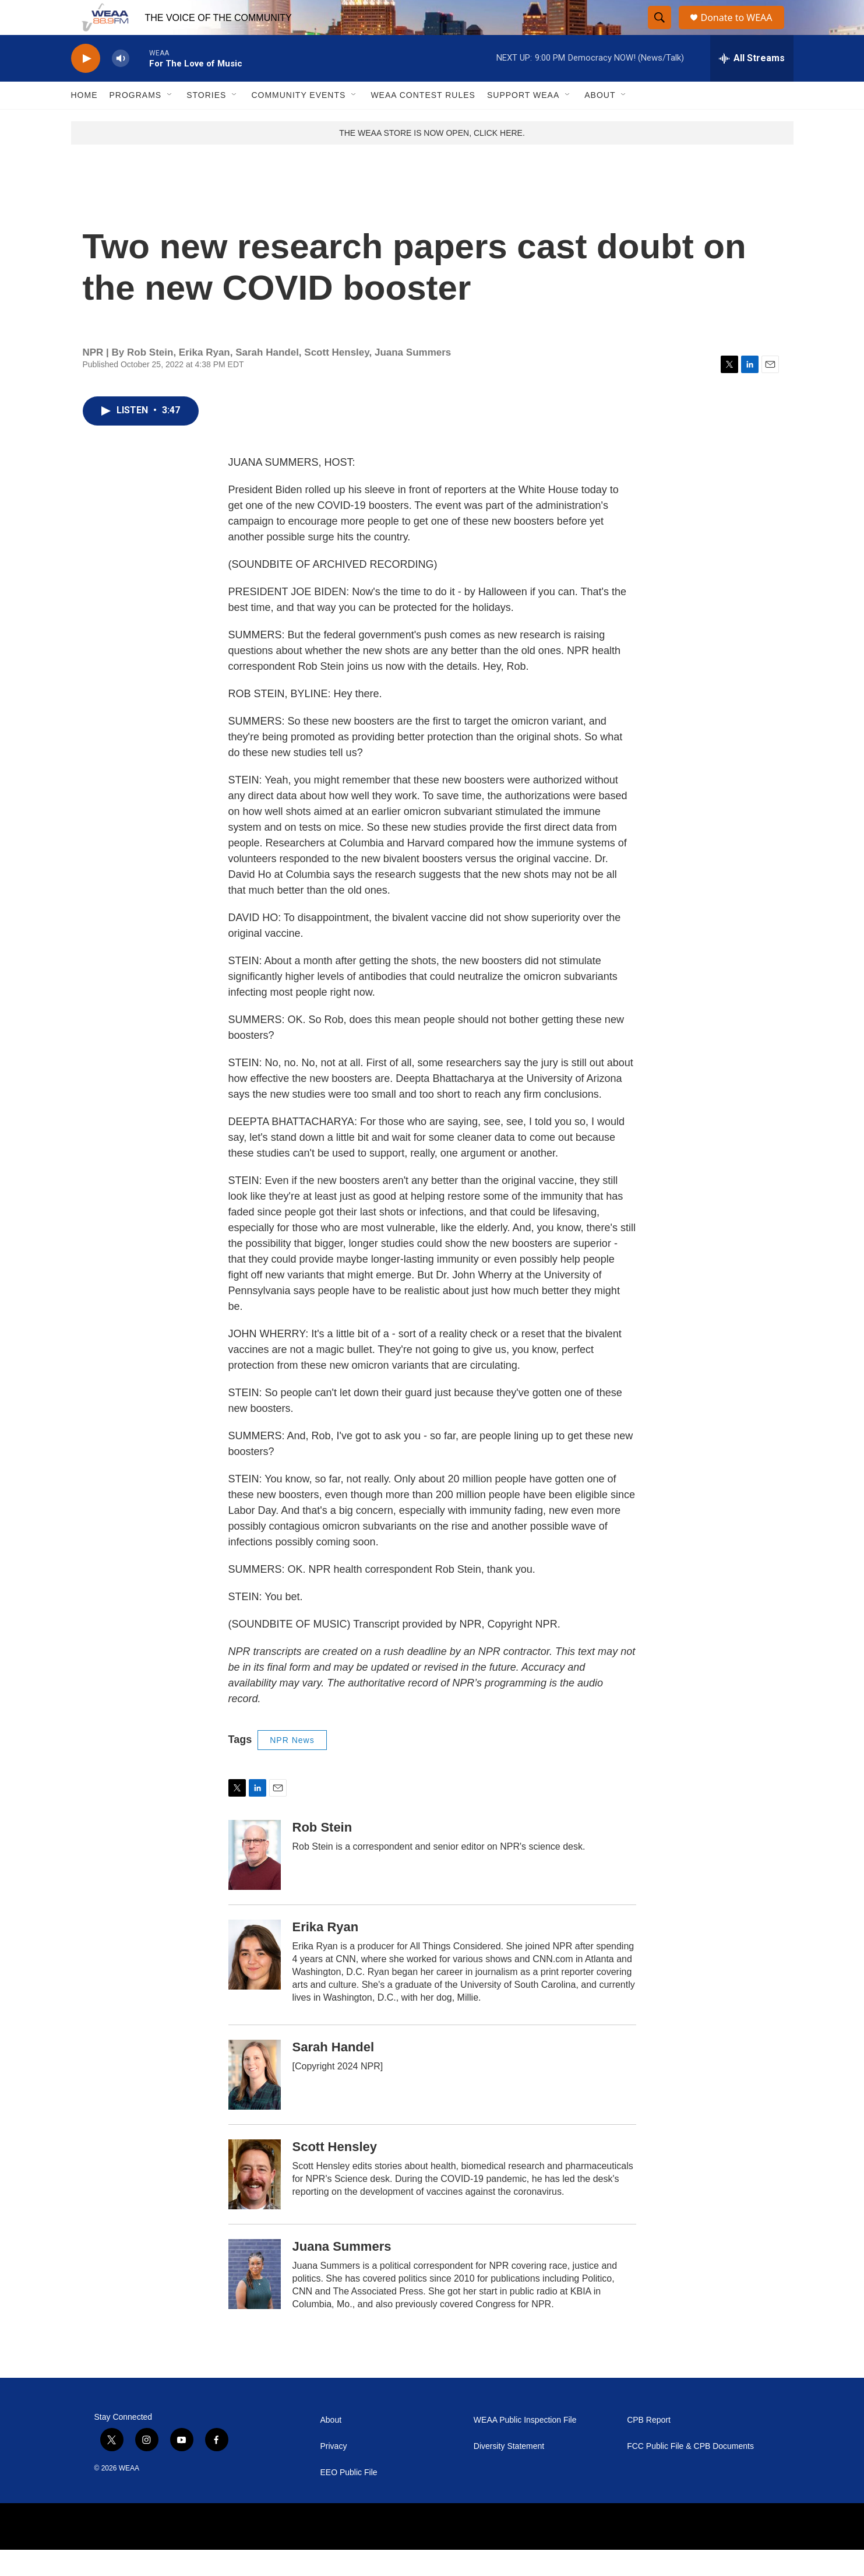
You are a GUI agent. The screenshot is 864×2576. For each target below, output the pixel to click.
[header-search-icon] (660, 31)
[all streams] (752, 84)
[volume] (121, 85)
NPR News (292, 1766)
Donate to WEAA (741, 30)
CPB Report (649, 2446)
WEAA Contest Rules (423, 121)
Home (84, 121)
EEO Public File (349, 2498)
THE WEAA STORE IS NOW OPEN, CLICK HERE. (432, 159)
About (599, 121)
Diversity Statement (509, 2472)
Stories (206, 121)
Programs (136, 121)
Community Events (298, 121)
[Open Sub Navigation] (170, 121)
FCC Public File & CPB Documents (690, 2472)
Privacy (333, 2472)
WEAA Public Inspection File (525, 2446)
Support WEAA (523, 121)
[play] (85, 85)
